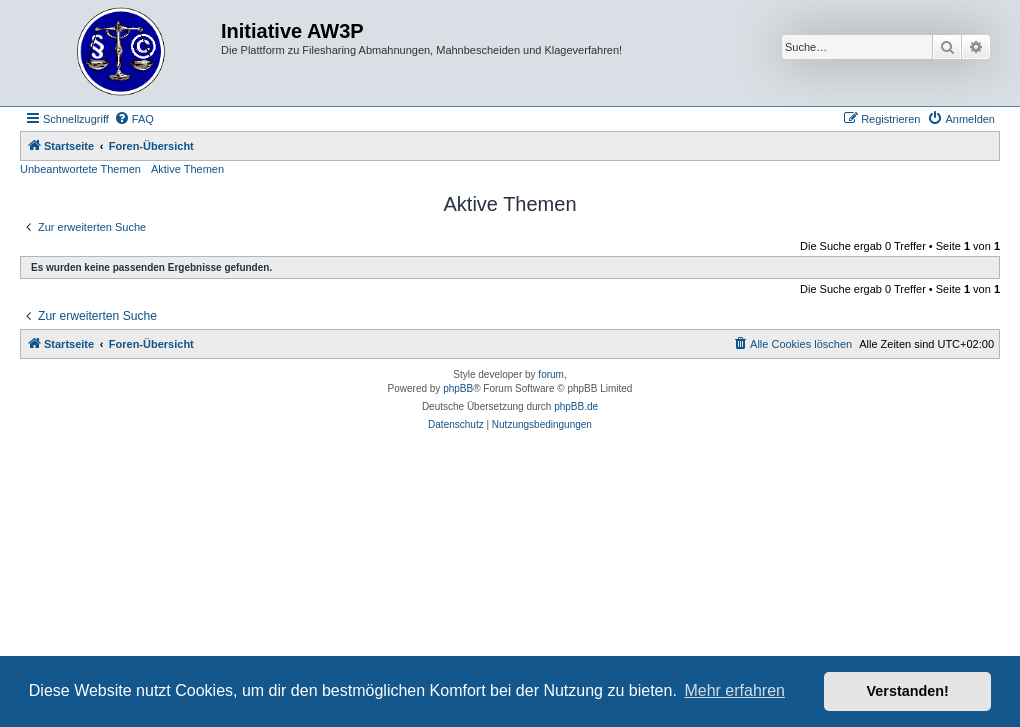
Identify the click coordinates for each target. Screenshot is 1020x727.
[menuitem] (134, 119)
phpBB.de (576, 406)
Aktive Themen (187, 169)
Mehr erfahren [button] (734, 690)
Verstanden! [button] (908, 691)
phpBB (458, 388)
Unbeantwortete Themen (80, 169)
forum (551, 374)
